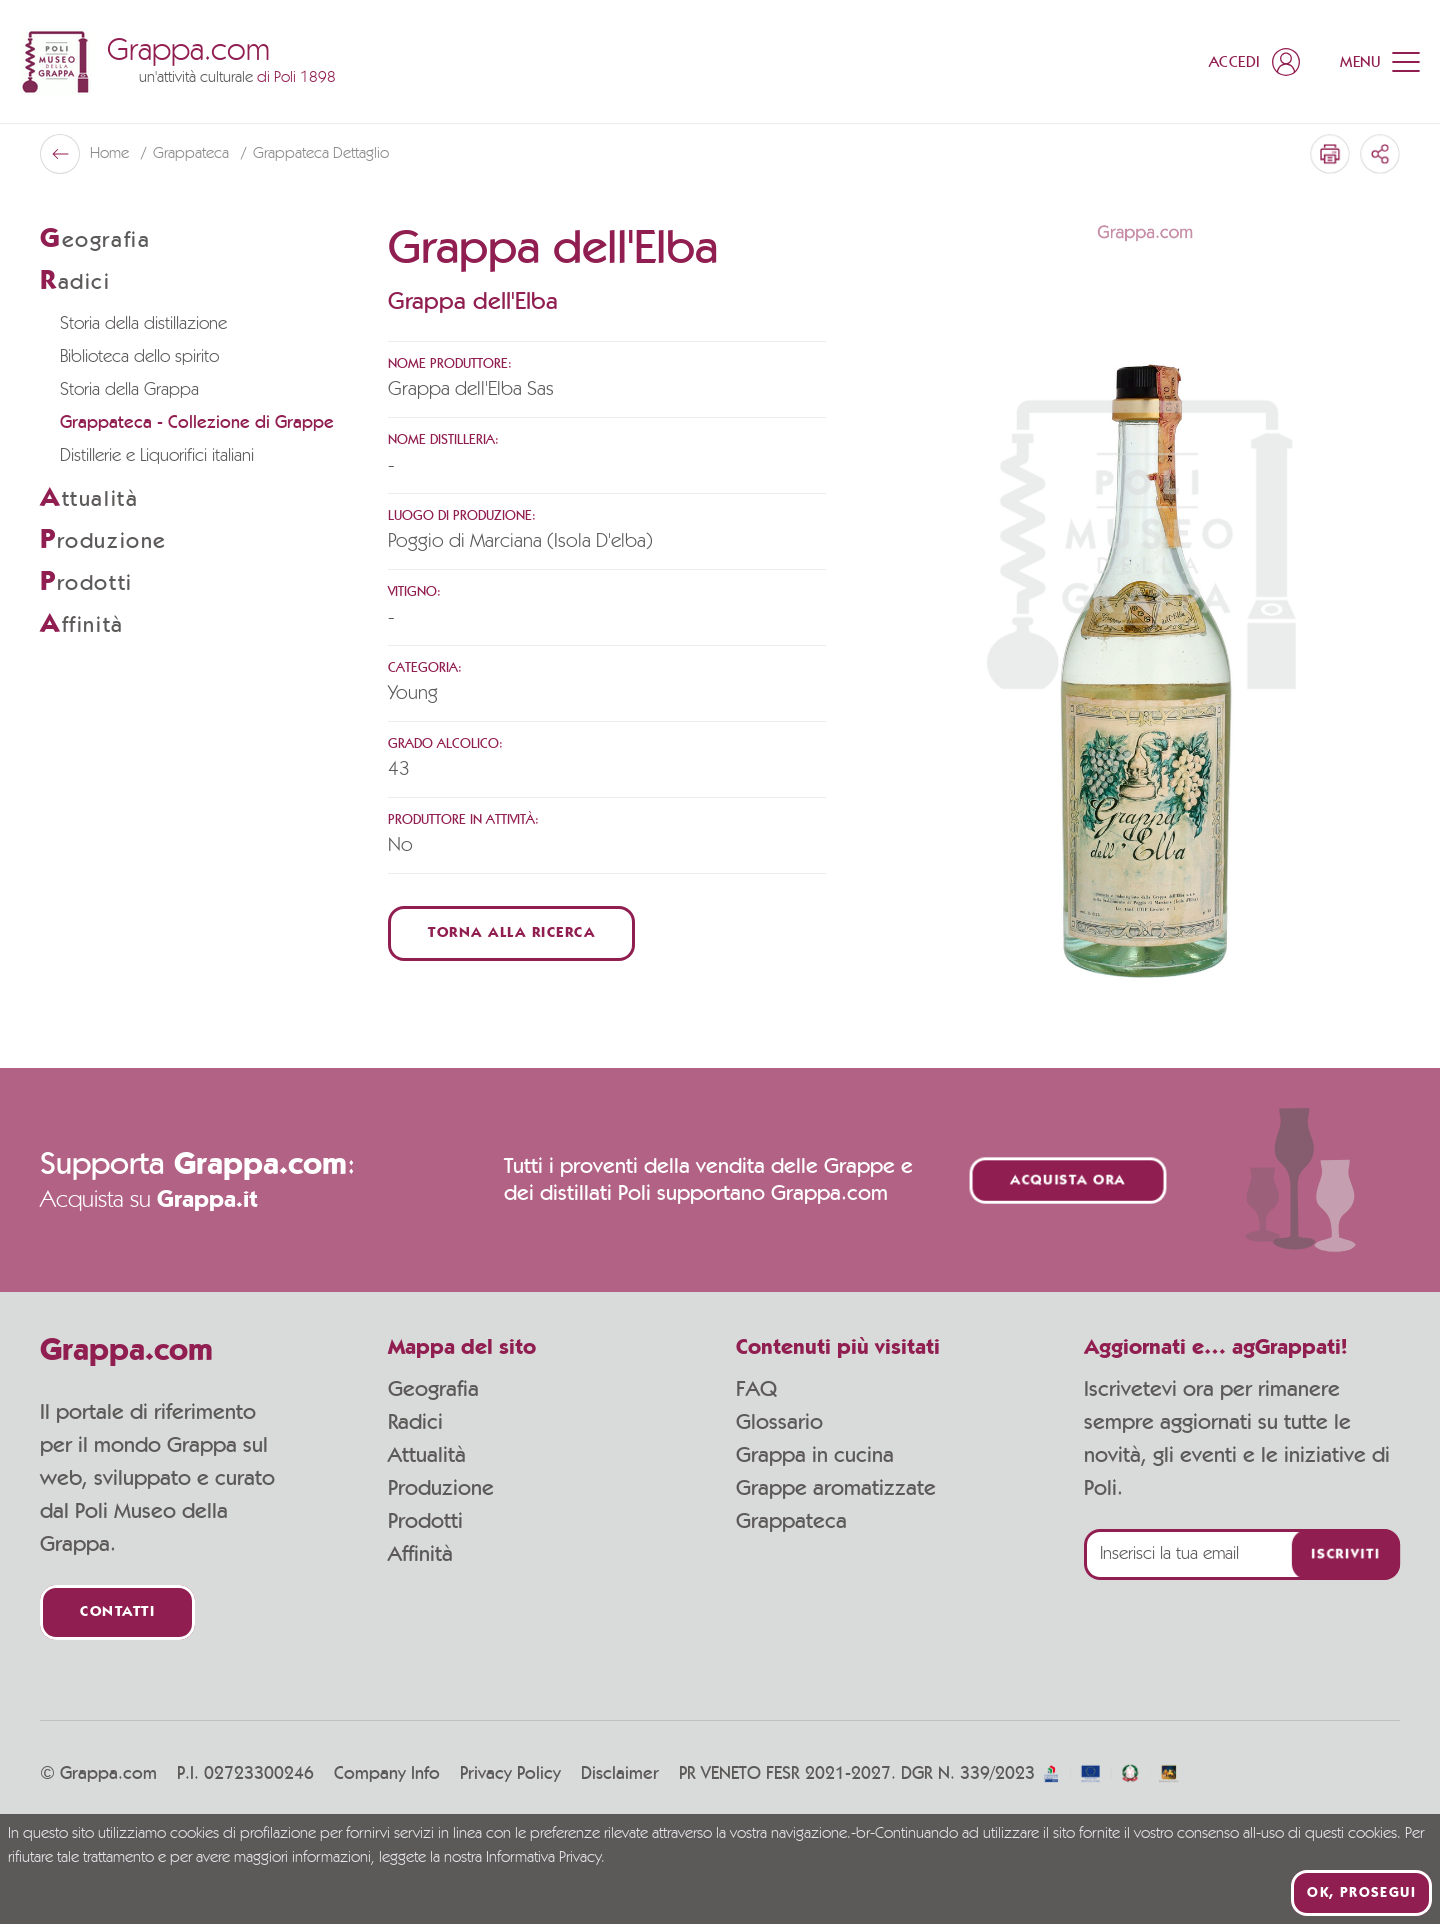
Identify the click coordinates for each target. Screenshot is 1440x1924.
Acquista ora (1068, 1180)
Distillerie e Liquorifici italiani (157, 456)
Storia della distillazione (143, 324)
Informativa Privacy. (545, 1858)
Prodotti (425, 1521)
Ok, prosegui (1361, 1893)
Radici (415, 1422)
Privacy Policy (510, 1774)
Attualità (427, 1455)
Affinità (420, 1554)
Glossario (779, 1422)
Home (111, 154)
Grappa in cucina (815, 1455)
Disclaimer (620, 1774)
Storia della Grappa (129, 390)
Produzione (441, 1488)
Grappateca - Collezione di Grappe (197, 423)
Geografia (433, 1389)
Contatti (117, 1612)
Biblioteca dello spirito (139, 357)
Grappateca (193, 154)
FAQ (756, 1389)
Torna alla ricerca (511, 933)
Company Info (387, 1774)
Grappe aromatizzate (836, 1488)
